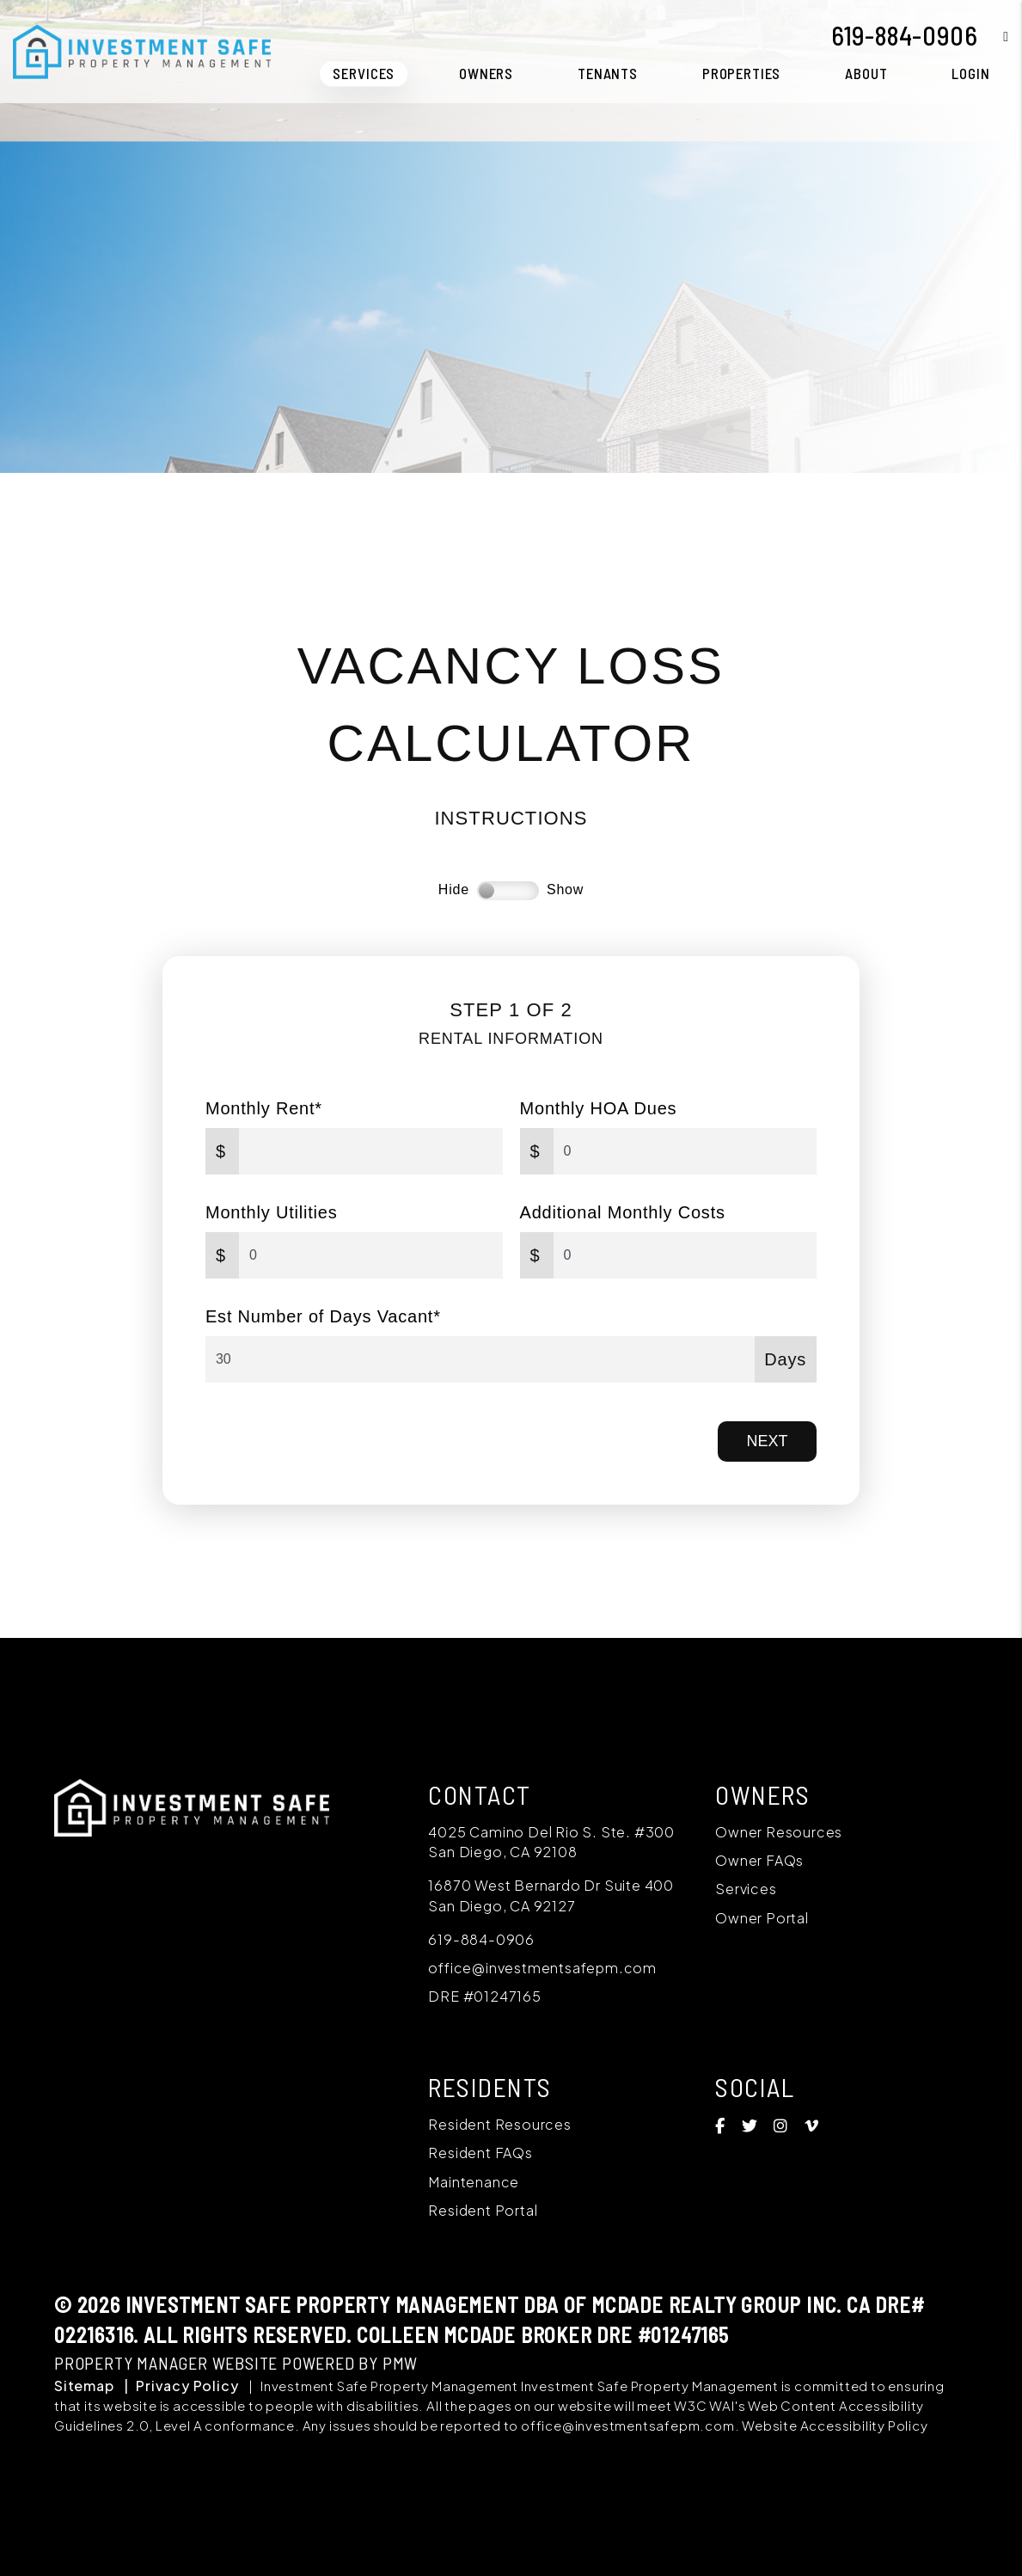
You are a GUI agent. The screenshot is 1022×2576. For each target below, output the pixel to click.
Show (565, 889)
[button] (993, 36)
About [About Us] (866, 73)
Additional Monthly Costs (622, 1212)
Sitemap (84, 2386)
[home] (142, 49)
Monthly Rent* (263, 1108)
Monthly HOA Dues (598, 1108)
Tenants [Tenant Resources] (608, 73)
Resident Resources (499, 2124)
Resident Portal (482, 2210)
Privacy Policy (187, 2386)
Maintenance (473, 2182)
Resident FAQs (480, 2153)
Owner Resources (778, 1832)
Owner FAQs (759, 1860)
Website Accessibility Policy (834, 2425)
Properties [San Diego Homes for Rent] (741, 73)
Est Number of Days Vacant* (323, 1316)
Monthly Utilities (271, 1212)
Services (745, 1889)
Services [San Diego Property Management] (364, 73)
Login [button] (970, 73)
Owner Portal (762, 1918)
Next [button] (767, 1441)
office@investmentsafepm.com (542, 1968)
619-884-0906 (904, 35)
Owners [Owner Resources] (486, 73)
